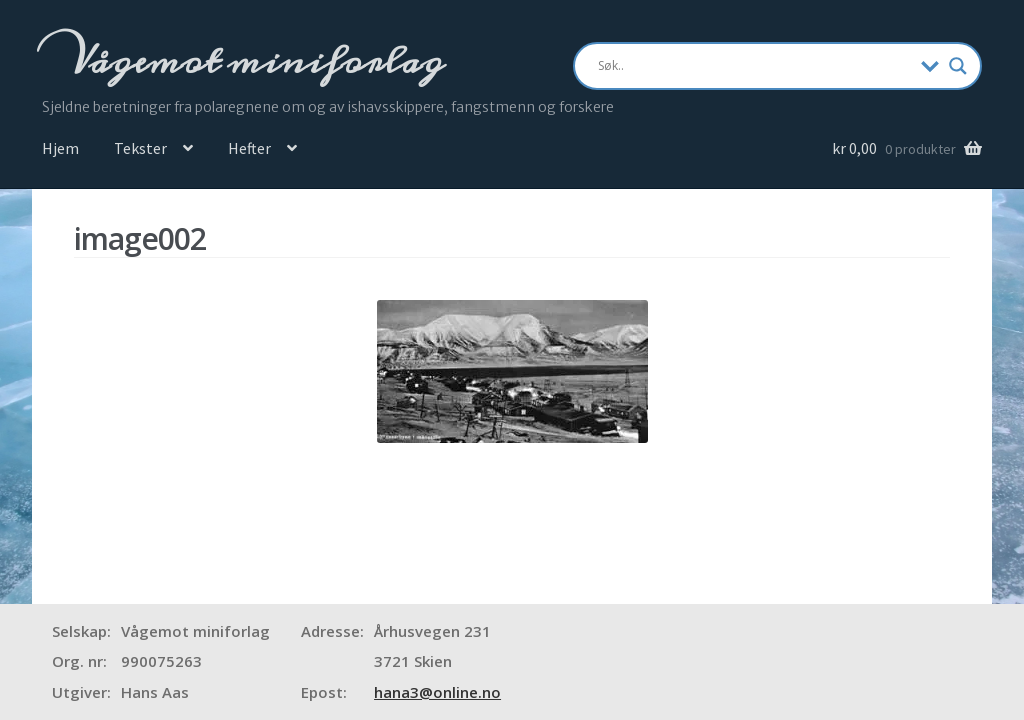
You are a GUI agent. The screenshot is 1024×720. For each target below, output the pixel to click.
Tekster (140, 148)
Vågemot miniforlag (253, 61)
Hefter (249, 148)
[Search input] (754, 66)
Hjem (60, 148)
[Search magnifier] (958, 66)
